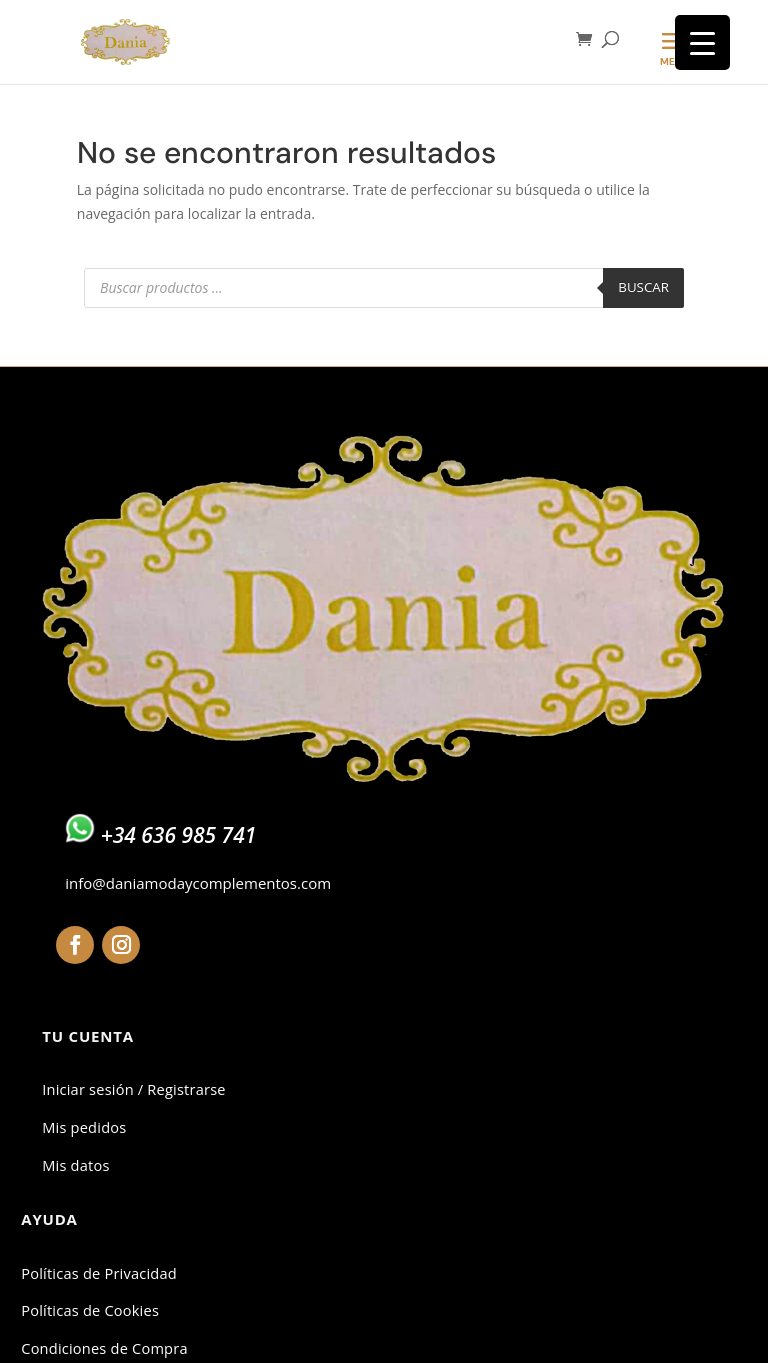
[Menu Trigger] (702, 42)
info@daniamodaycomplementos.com (198, 883)
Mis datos (75, 1165)
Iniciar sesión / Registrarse (133, 1089)
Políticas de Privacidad (99, 1273)
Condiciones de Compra (104, 1348)
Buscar (643, 287)
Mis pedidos (84, 1127)
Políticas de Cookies (90, 1310)
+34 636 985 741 (179, 835)
